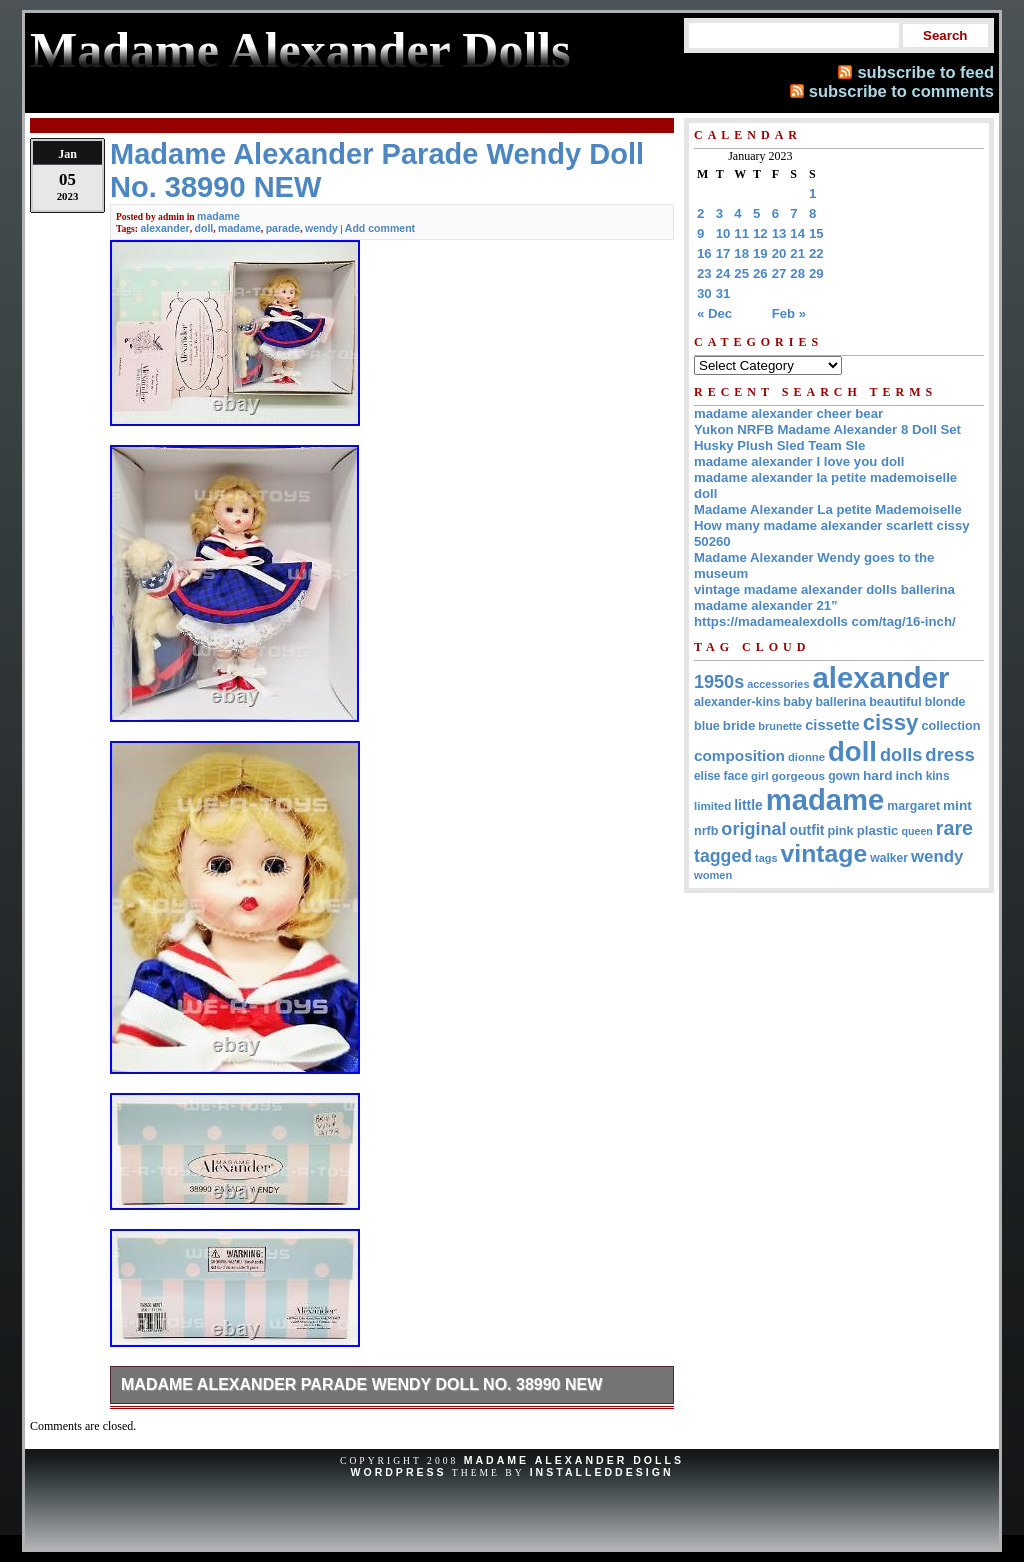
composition (739, 755)
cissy (891, 722)
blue (707, 726)
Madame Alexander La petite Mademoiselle (828, 509)
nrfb (706, 831)
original (753, 829)
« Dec (714, 313)
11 (741, 233)
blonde (945, 702)
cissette (832, 725)
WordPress (398, 1472)
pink (840, 830)
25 (741, 273)
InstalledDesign (602, 1472)
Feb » (789, 313)
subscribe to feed (925, 72)
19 (760, 253)
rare (954, 828)
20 (779, 253)
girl (759, 776)
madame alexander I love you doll (799, 461)
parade (283, 228)
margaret (913, 806)
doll (204, 228)
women (713, 875)
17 (723, 253)
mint (957, 805)
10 (723, 233)
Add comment (380, 228)
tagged (723, 856)
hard (878, 775)
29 (816, 273)
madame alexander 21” (766, 605)
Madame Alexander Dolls (574, 1460)
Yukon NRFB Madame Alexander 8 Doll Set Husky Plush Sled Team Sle (827, 437)
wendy (321, 228)
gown (844, 776)
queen (916, 831)
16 (704, 253)
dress (949, 754)
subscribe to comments (901, 91)
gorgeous (799, 775)
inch (909, 775)
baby (797, 702)
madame (218, 216)
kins (938, 776)
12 (760, 233)
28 (797, 273)
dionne (806, 757)
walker (889, 858)
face (735, 776)
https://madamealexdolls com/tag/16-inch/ (825, 621)
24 (723, 273)
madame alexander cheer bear (788, 413)
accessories (778, 684)
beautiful (895, 702)
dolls (901, 755)
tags (766, 858)
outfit (807, 830)
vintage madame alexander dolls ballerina (824, 589)
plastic (878, 830)
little (748, 805)
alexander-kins (737, 702)
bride (739, 725)
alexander (164, 228)
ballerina (840, 702)
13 (779, 233)
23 (704, 273)
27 (779, 273)
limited (712, 806)
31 (723, 293)
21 (797, 253)
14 (797, 233)
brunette (780, 726)
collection (950, 726)
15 (816, 233)
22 (816, 253)
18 (741, 253)
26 (760, 273)
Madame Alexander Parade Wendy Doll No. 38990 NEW (361, 1384)
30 (704, 293)
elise (707, 776)
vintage (823, 853)
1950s (719, 682)
